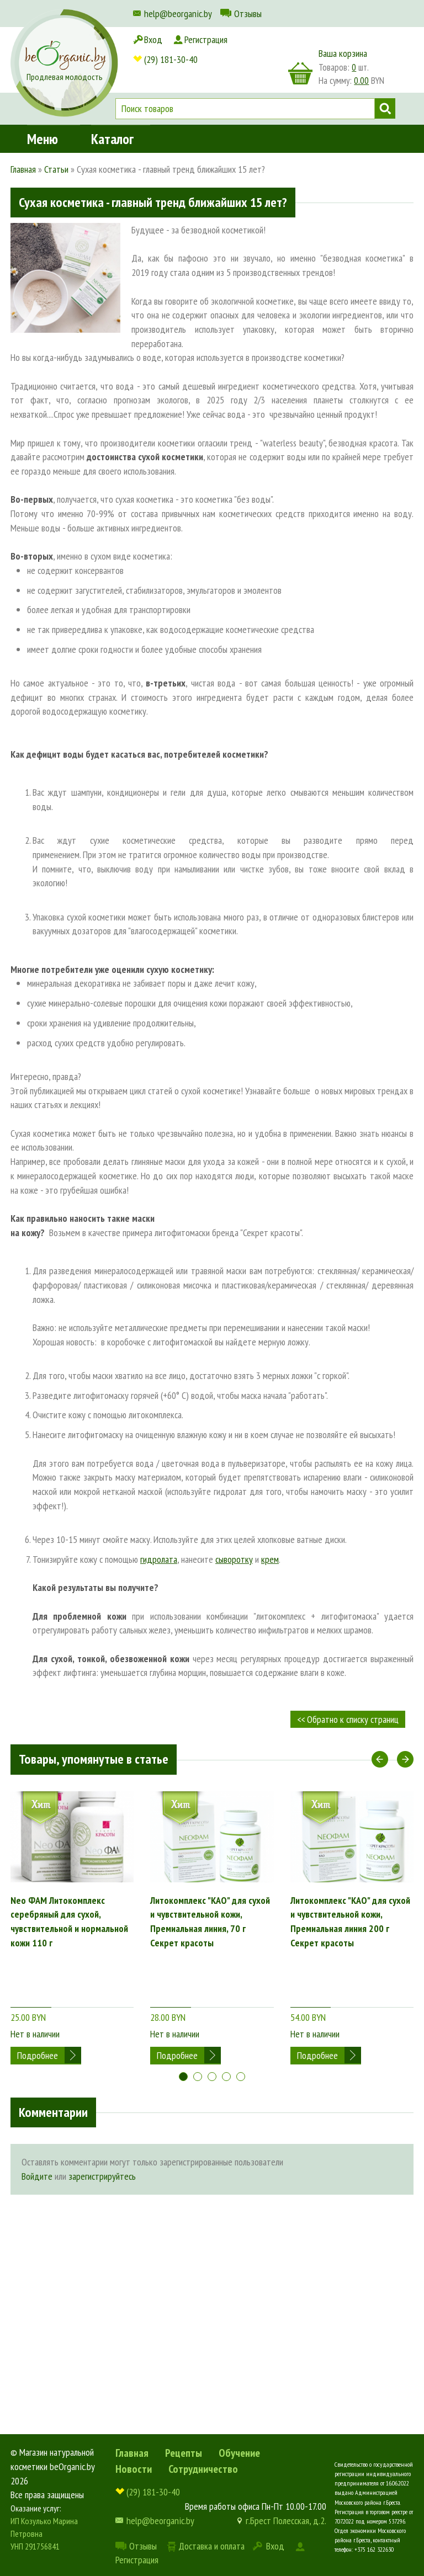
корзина (300, 73)
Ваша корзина (343, 53)
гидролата (158, 1559)
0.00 (361, 80)
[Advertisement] (212, 2251)
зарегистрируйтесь (102, 2138)
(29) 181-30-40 (171, 39)
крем (270, 1559)
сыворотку (234, 1559)
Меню (42, 107)
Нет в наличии (35, 1982)
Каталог (112, 107)
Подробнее (37, 2004)
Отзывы (248, 13)
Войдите (37, 2138)
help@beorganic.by (178, 13)
